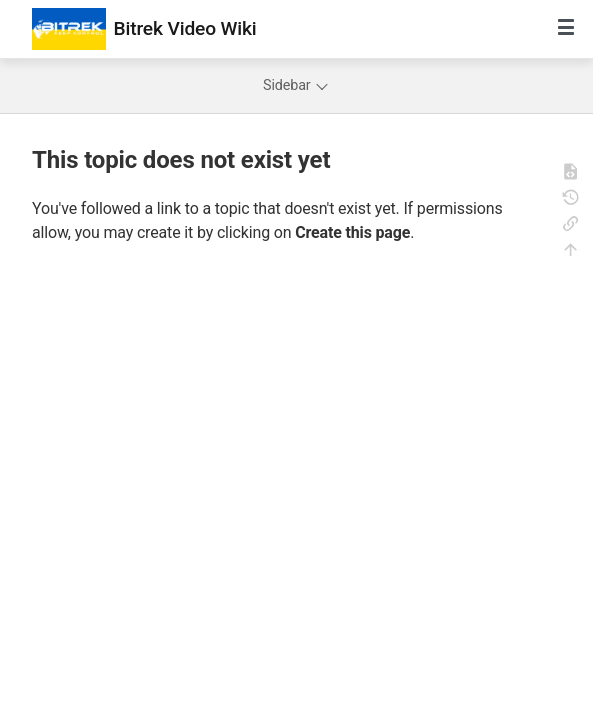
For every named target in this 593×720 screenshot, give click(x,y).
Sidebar (296, 85)
